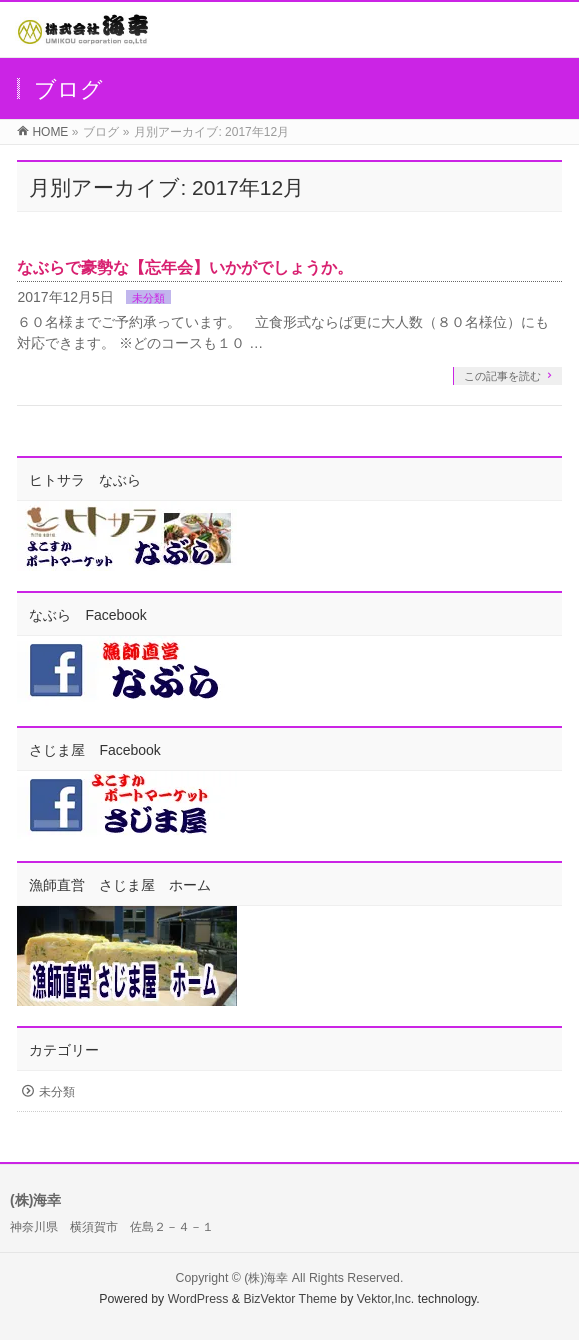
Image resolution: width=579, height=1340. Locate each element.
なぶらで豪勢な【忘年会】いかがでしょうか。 (185, 267)
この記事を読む (502, 376)
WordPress (198, 1299)
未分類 (148, 298)
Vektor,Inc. (386, 1299)
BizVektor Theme (290, 1299)
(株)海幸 (266, 1278)
